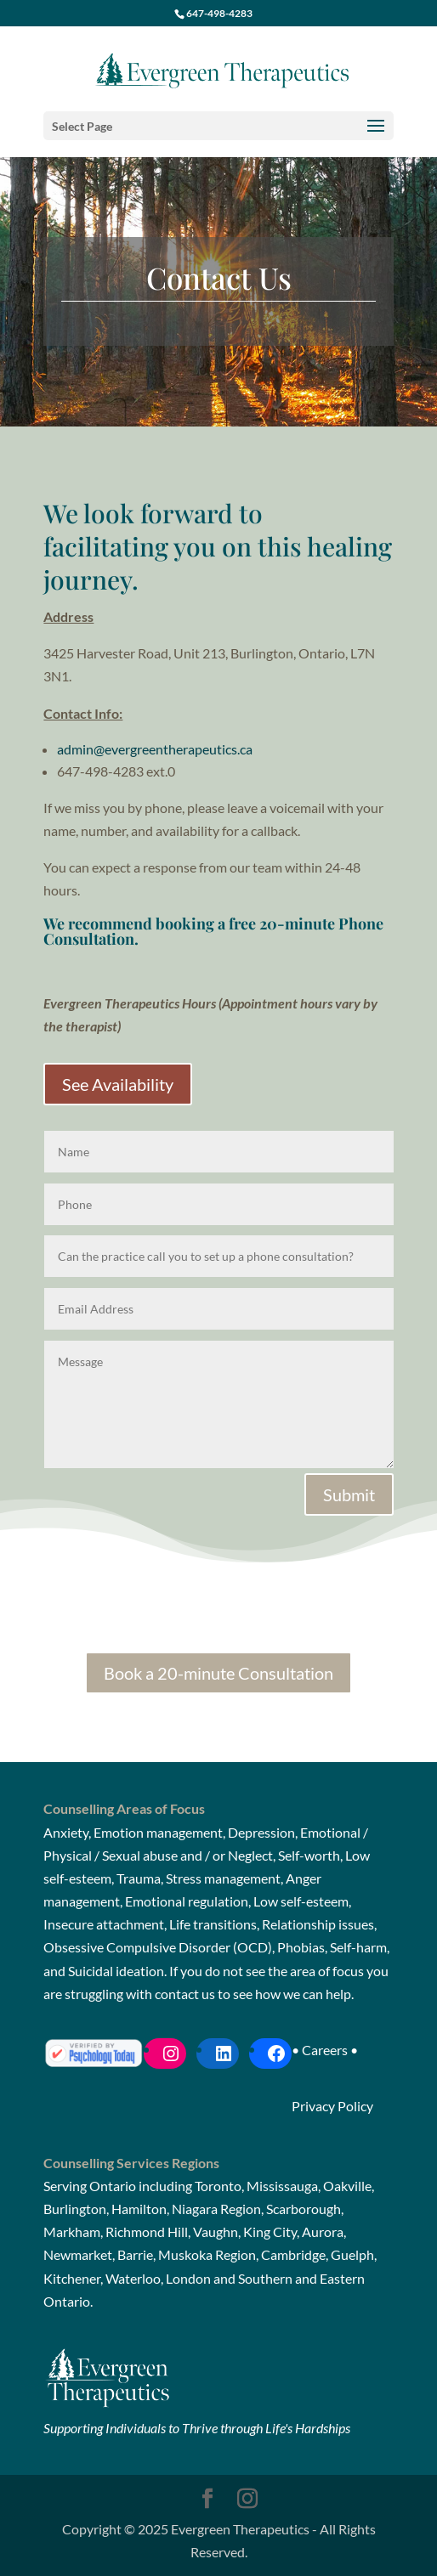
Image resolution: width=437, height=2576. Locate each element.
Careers (325, 2050)
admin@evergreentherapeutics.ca (155, 749)
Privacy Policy (332, 2106)
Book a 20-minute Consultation (218, 1673)
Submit (349, 1494)
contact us (185, 1994)
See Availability (117, 1084)
